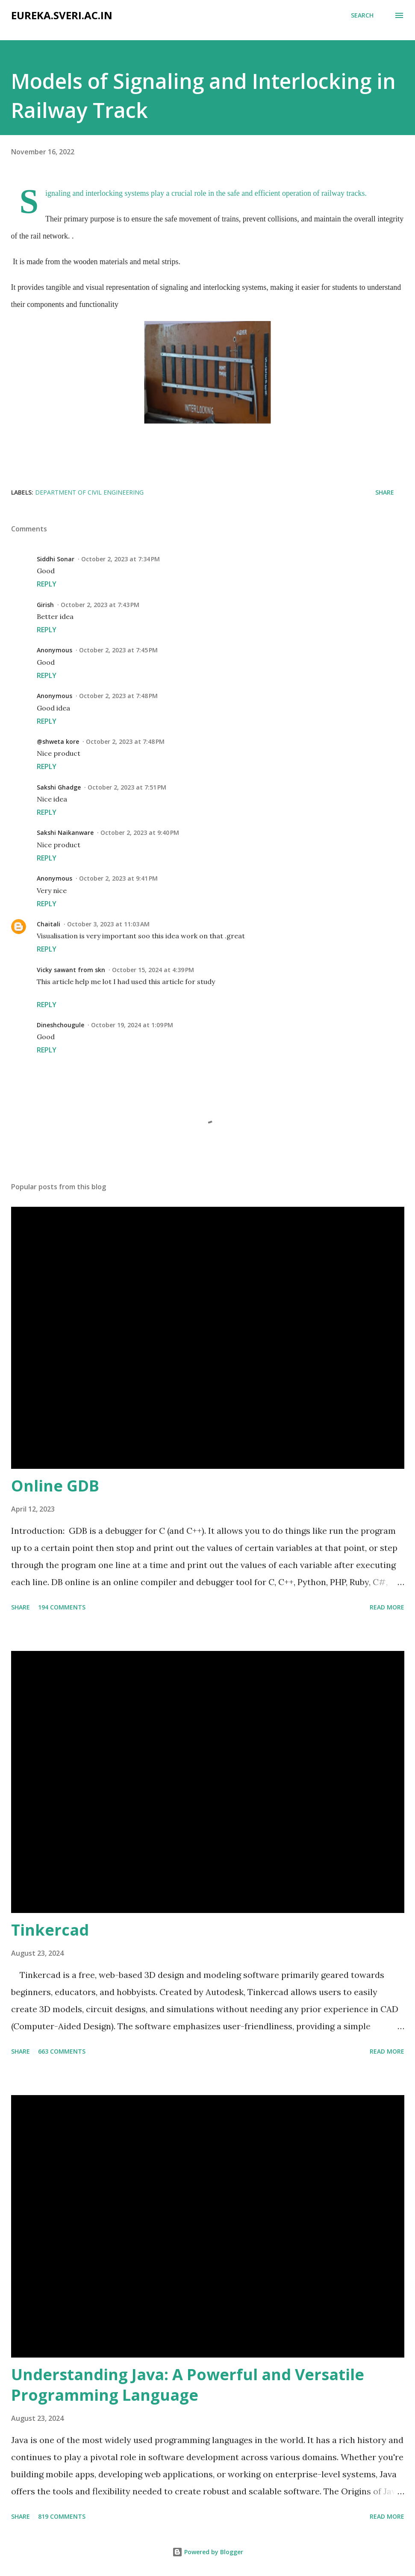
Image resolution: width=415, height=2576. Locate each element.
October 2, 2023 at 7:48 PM (118, 696)
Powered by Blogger (207, 2552)
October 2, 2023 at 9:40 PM (139, 832)
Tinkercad (50, 1929)
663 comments (61, 2051)
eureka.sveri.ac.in (61, 15)
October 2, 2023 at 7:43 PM (100, 605)
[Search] (362, 15)
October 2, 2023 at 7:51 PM (127, 787)
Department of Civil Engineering (89, 492)
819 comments (61, 2516)
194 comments (61, 1607)
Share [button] (384, 492)
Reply (46, 584)
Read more (387, 1607)
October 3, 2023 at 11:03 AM (108, 924)
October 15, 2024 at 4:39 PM (153, 970)
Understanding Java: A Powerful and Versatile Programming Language (187, 2384)
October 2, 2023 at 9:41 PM (118, 878)
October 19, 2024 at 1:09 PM (132, 1025)
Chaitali (48, 924)
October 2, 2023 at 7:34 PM (120, 559)
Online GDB (55, 1485)
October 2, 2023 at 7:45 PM (118, 650)
